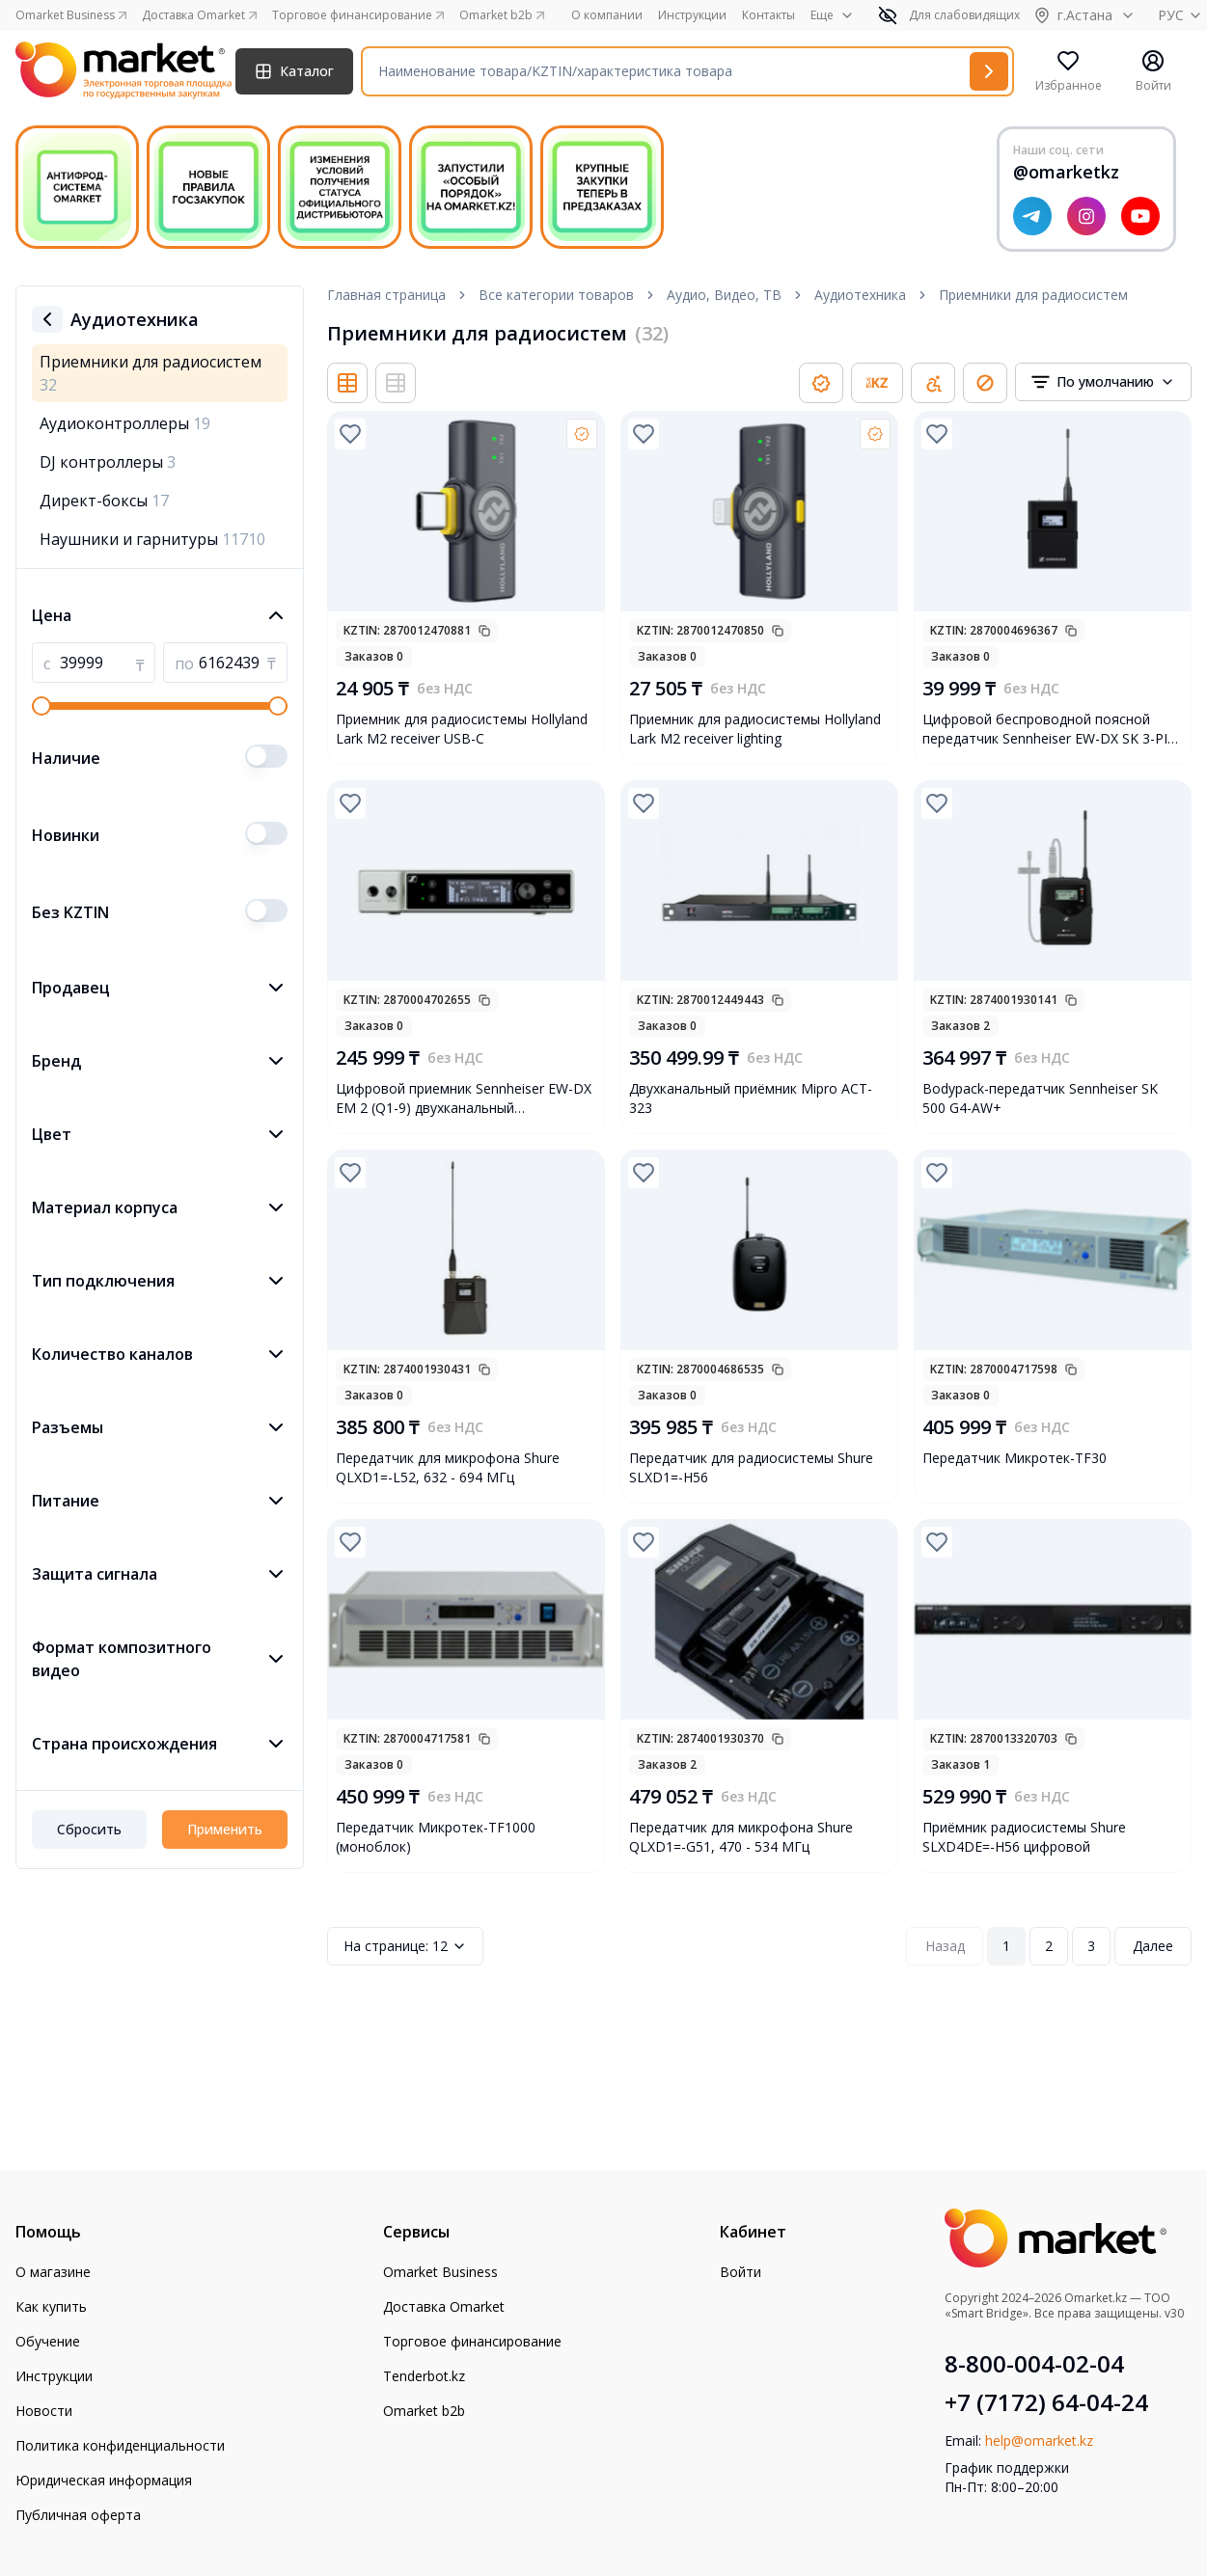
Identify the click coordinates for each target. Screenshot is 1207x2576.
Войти (740, 2272)
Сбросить (89, 1829)
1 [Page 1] (1006, 1946)
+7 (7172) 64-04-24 (1046, 2402)
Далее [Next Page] (1153, 1946)
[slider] (41, 706)
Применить (224, 1829)
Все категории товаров (556, 294)
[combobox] (1103, 382)
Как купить (51, 2306)
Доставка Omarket (444, 2306)
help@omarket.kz (1039, 2440)
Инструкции (692, 15)
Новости (43, 2410)
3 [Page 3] (1091, 1946)
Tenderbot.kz (424, 2376)
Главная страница (386, 294)
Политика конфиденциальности (120, 2445)
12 (405, 1946)
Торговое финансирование (472, 2341)
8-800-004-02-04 (1034, 2363)
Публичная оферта (78, 2515)
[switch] (266, 756)
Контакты (768, 15)
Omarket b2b (424, 2410)
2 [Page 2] (1049, 1946)
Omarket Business (440, 2272)
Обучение (47, 2341)
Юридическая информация (103, 2480)
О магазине (53, 2272)
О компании (607, 15)
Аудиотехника (860, 294)
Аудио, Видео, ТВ (724, 294)
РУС (1182, 15)
